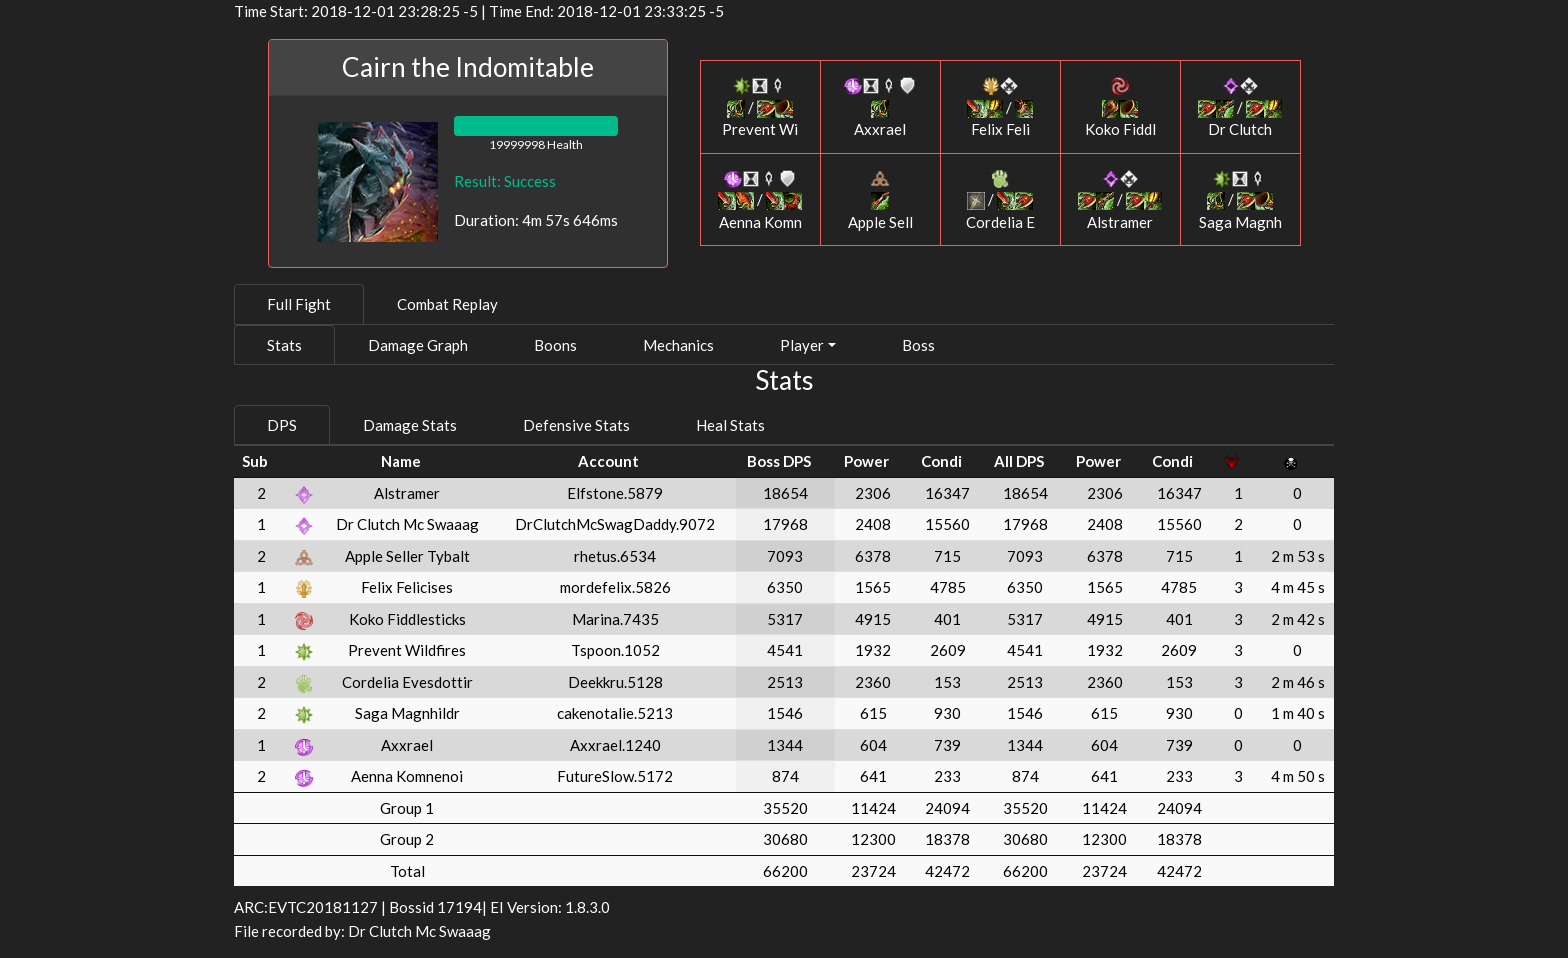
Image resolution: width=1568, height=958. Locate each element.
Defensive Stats (576, 425)
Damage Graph (418, 345)
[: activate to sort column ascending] (304, 461)
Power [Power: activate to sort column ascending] (866, 461)
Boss (918, 345)
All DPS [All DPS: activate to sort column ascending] (1019, 461)
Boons (555, 345)
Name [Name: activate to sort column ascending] (401, 461)
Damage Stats (410, 425)
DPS (282, 425)
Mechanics (678, 345)
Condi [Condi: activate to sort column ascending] (941, 461)
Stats (284, 345)
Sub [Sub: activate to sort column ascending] (255, 461)
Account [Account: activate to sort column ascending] (608, 461)
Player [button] (802, 345)
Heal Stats (730, 425)
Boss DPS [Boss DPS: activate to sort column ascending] (779, 461)
